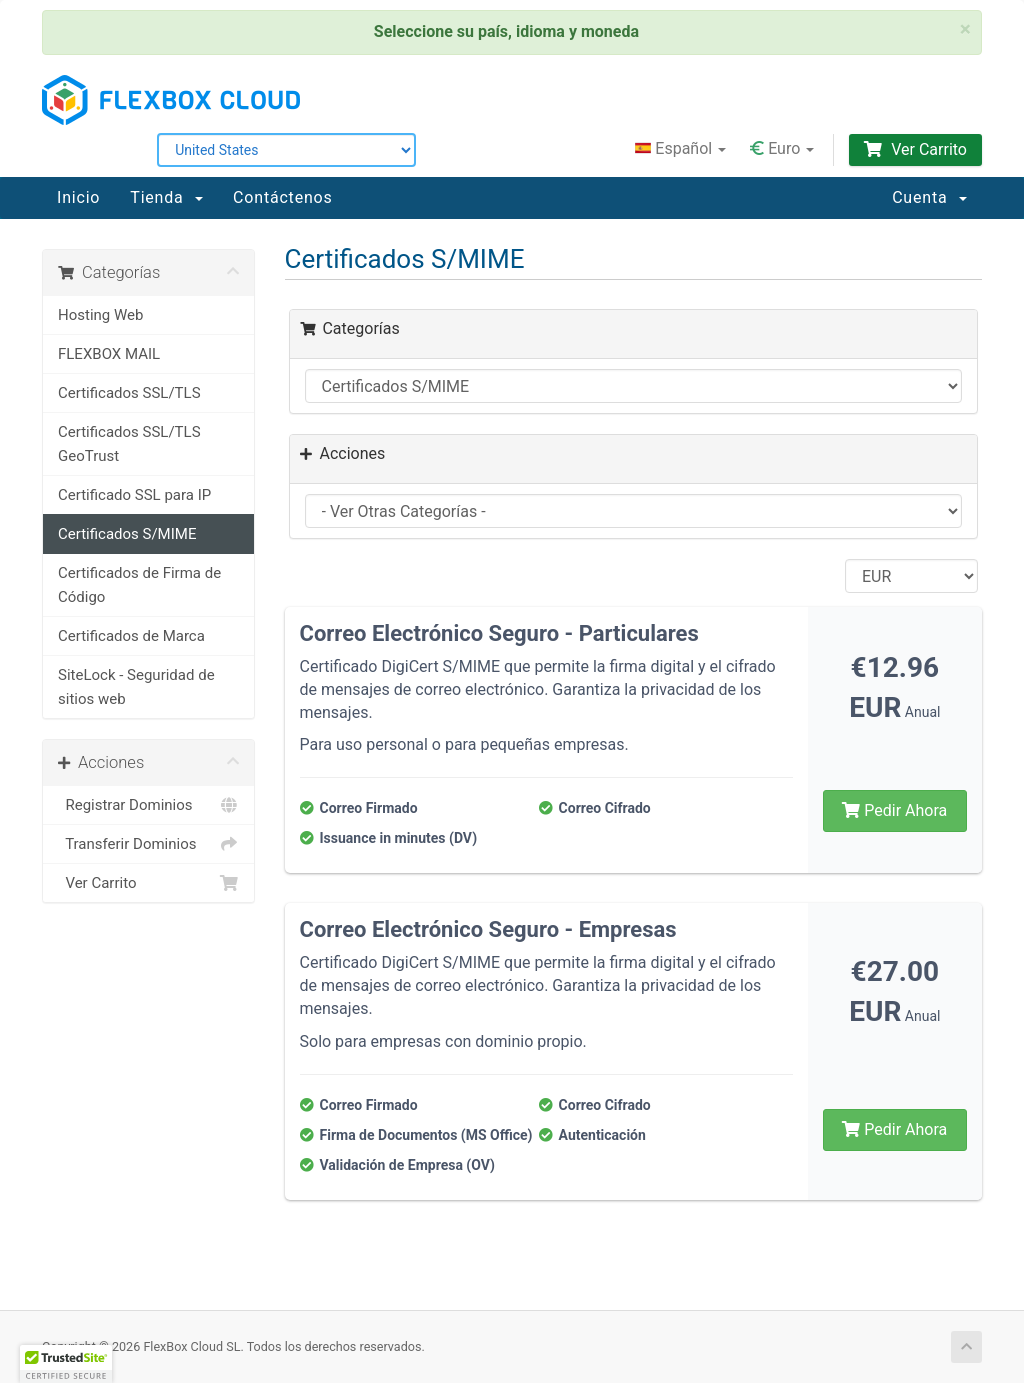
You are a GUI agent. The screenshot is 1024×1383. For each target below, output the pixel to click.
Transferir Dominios (148, 844)
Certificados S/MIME (127, 534)
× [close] (965, 29)
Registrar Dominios (148, 805)
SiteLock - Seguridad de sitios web (136, 687)
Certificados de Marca (131, 636)
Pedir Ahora (894, 810)
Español (680, 148)
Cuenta (929, 197)
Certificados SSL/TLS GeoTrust (129, 444)
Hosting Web (100, 315)
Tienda (166, 197)
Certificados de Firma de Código (139, 585)
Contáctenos (282, 197)
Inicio (78, 197)
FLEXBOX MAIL (109, 354)
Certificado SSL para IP (134, 495)
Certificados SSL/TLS (129, 393)
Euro (782, 148)
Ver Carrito (915, 149)
